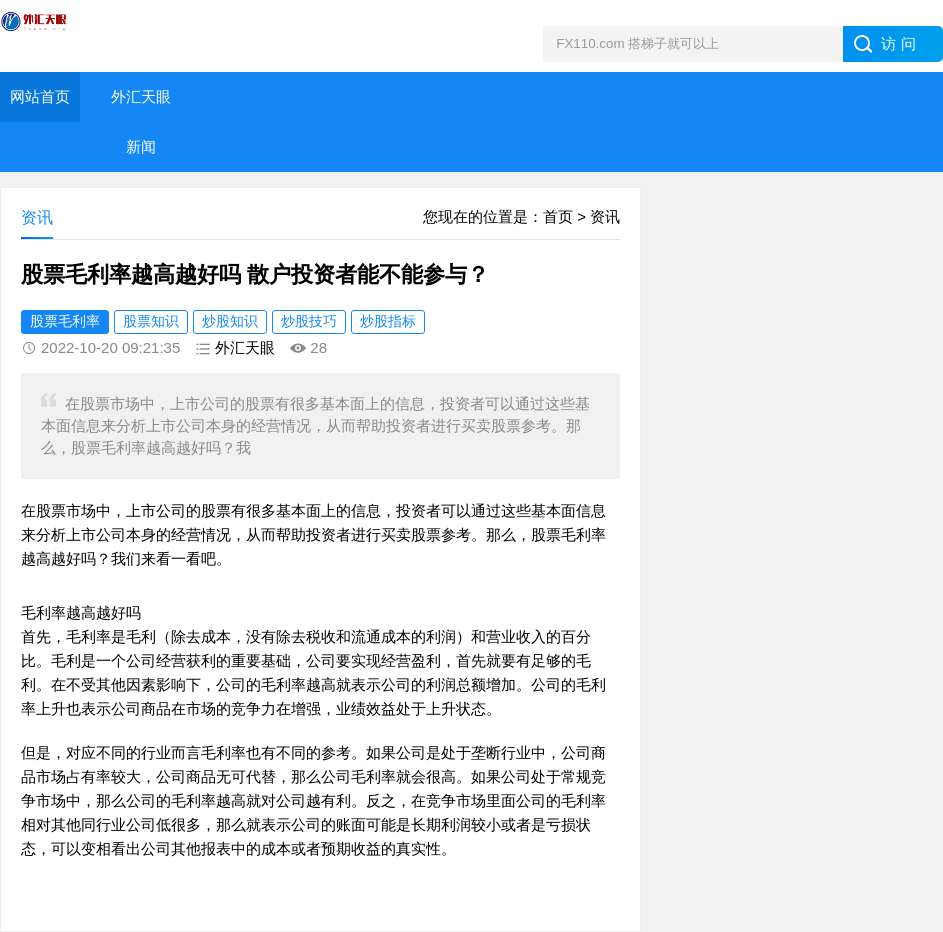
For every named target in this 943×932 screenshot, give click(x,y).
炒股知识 (230, 321)
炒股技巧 (309, 321)
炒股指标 (388, 321)
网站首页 (40, 96)
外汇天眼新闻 (141, 121)
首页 (558, 216)
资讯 (605, 216)
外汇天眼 (245, 347)
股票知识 (151, 321)
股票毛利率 (65, 321)
